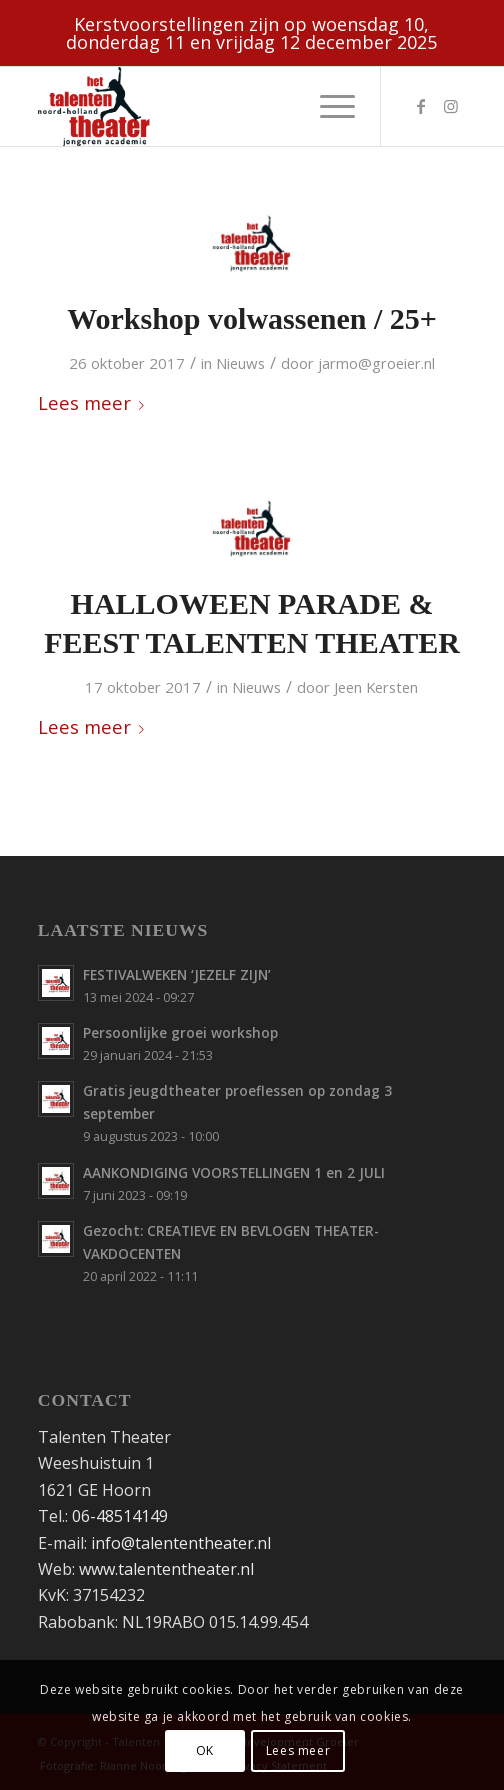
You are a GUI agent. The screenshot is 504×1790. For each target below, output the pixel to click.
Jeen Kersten (376, 687)
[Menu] (327, 106)
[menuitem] (327, 106)
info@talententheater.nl (181, 1543)
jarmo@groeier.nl (376, 363)
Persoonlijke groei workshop (180, 1032)
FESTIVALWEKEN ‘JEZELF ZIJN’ (177, 974)
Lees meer (95, 402)
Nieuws (240, 363)
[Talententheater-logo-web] (209, 106)
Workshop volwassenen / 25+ (252, 318)
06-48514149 (120, 1516)
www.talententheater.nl (166, 1569)
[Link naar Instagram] (451, 106)
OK (205, 1750)
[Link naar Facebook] (421, 106)
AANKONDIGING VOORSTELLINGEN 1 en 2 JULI (234, 1172)
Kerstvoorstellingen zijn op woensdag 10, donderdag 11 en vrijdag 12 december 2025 (251, 33)
